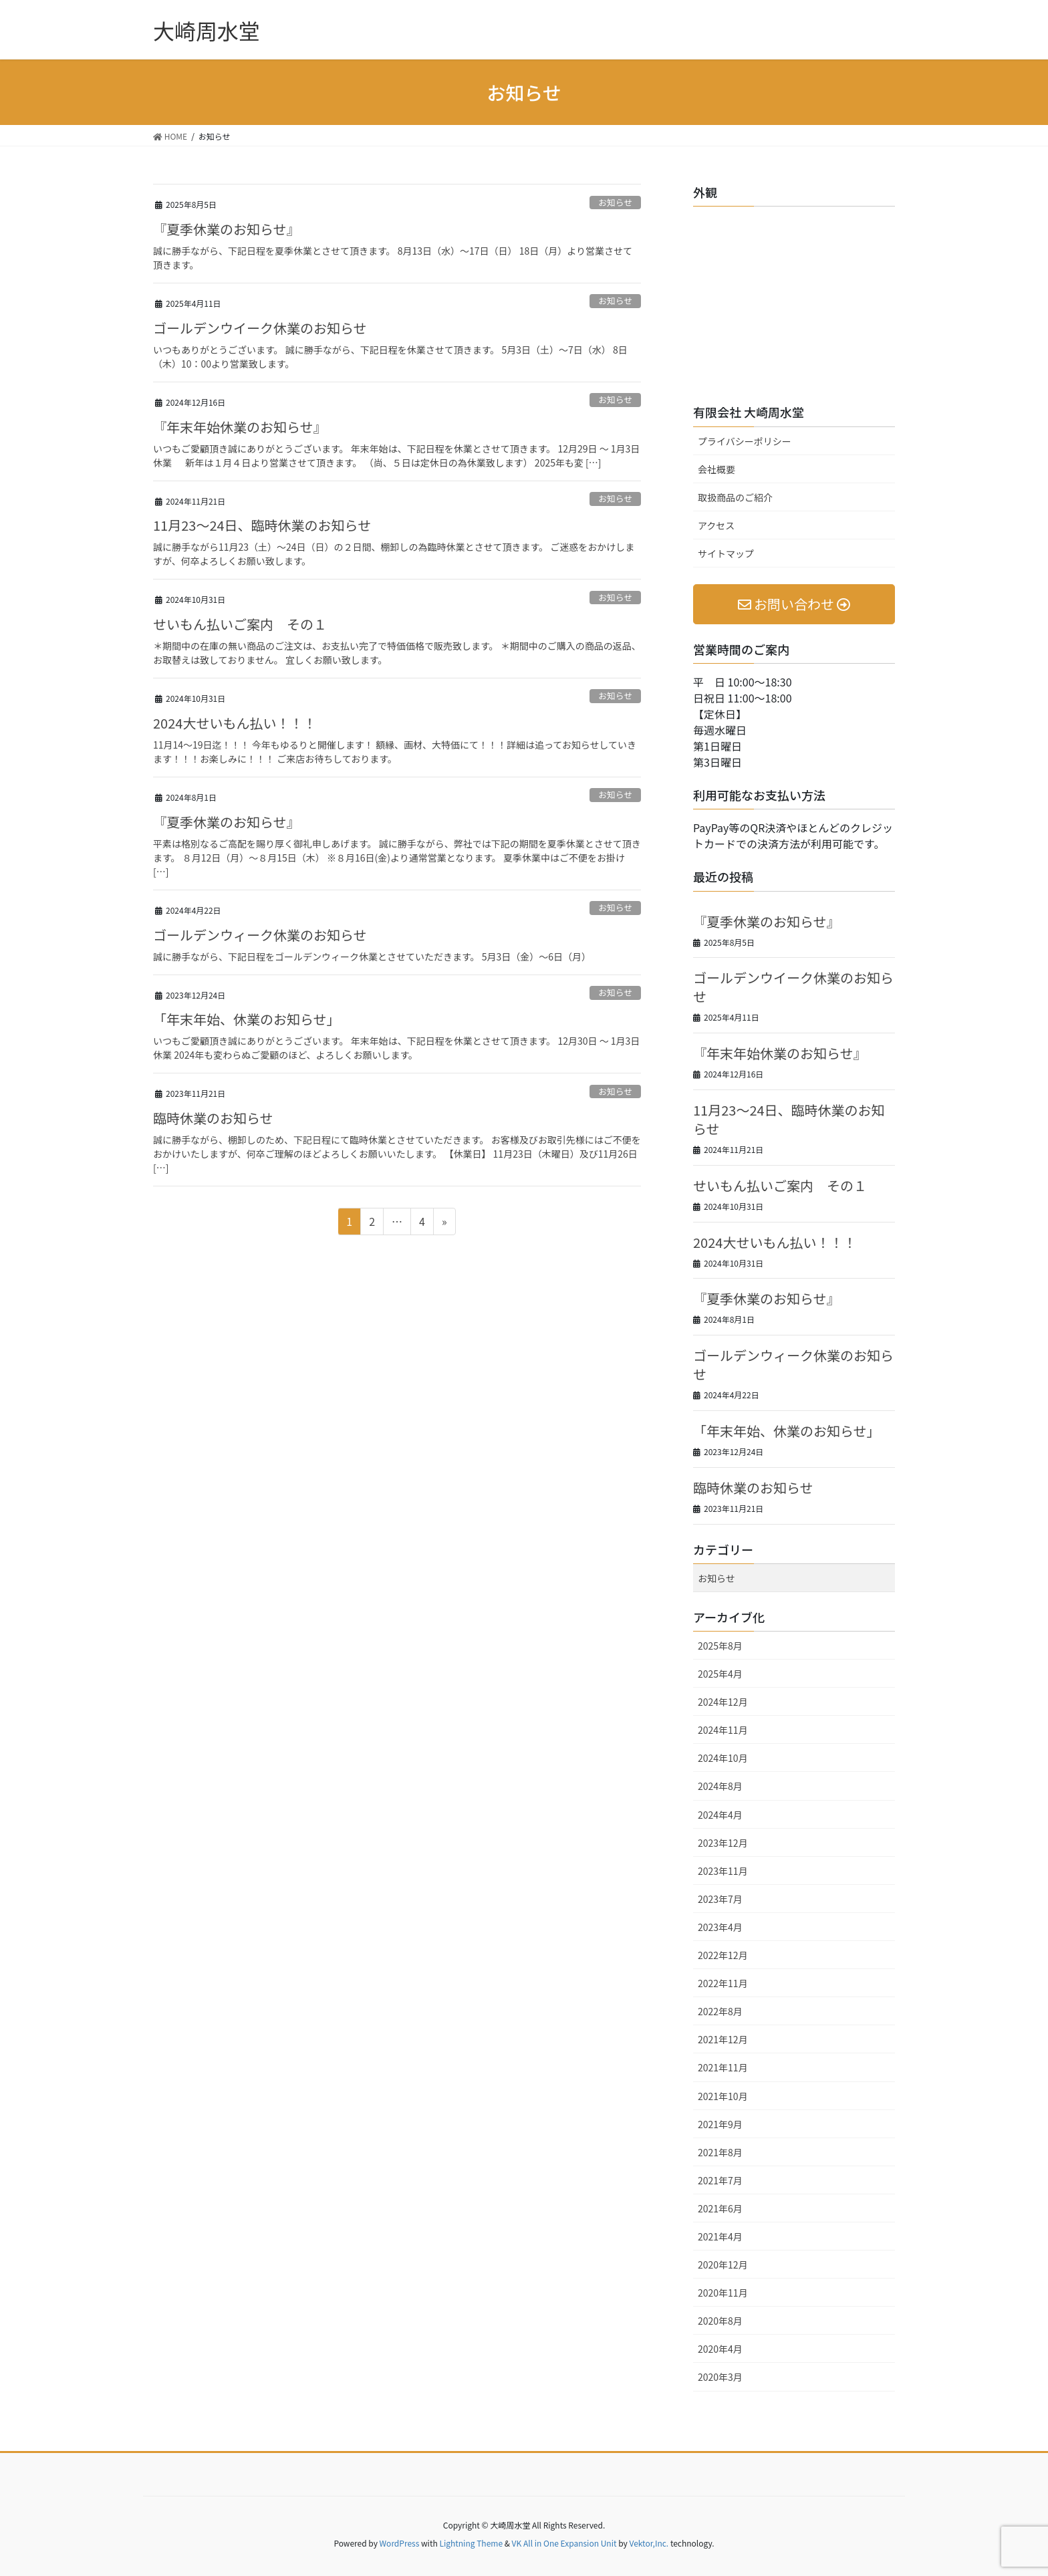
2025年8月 (720, 1645)
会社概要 (716, 469)
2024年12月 (723, 1701)
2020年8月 (720, 2320)
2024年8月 (720, 1786)
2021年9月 (720, 2124)
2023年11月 (723, 1871)
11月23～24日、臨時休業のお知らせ (262, 525)
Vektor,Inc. (648, 2543)
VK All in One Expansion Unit (564, 2543)
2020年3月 (720, 2377)
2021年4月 (720, 2236)
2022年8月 (720, 2011)
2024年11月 (723, 1729)
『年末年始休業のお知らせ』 (240, 426)
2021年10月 (723, 2096)
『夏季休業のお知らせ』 (226, 229)
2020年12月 (723, 2264)
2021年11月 (723, 2067)
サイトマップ (726, 553)
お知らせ (615, 202)
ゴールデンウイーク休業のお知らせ (260, 328)
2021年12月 (723, 2039)
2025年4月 (720, 1673)
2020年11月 (723, 2292)
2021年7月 (720, 2180)
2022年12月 (723, 1955)
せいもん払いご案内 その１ (240, 624)
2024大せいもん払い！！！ (234, 723)
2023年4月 (720, 1927)
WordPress (400, 2543)
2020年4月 (720, 2348)
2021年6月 (720, 2208)
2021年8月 (720, 2152)
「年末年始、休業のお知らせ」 (246, 1019)
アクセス (716, 525)
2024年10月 (723, 1758)
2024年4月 (720, 1814)
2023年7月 (720, 1899)
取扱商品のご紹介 (735, 497)
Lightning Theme (471, 2543)
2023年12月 (723, 1842)
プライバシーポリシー (744, 441)
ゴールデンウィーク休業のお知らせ (260, 934)
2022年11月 (723, 1983)
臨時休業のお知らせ (213, 1118)
